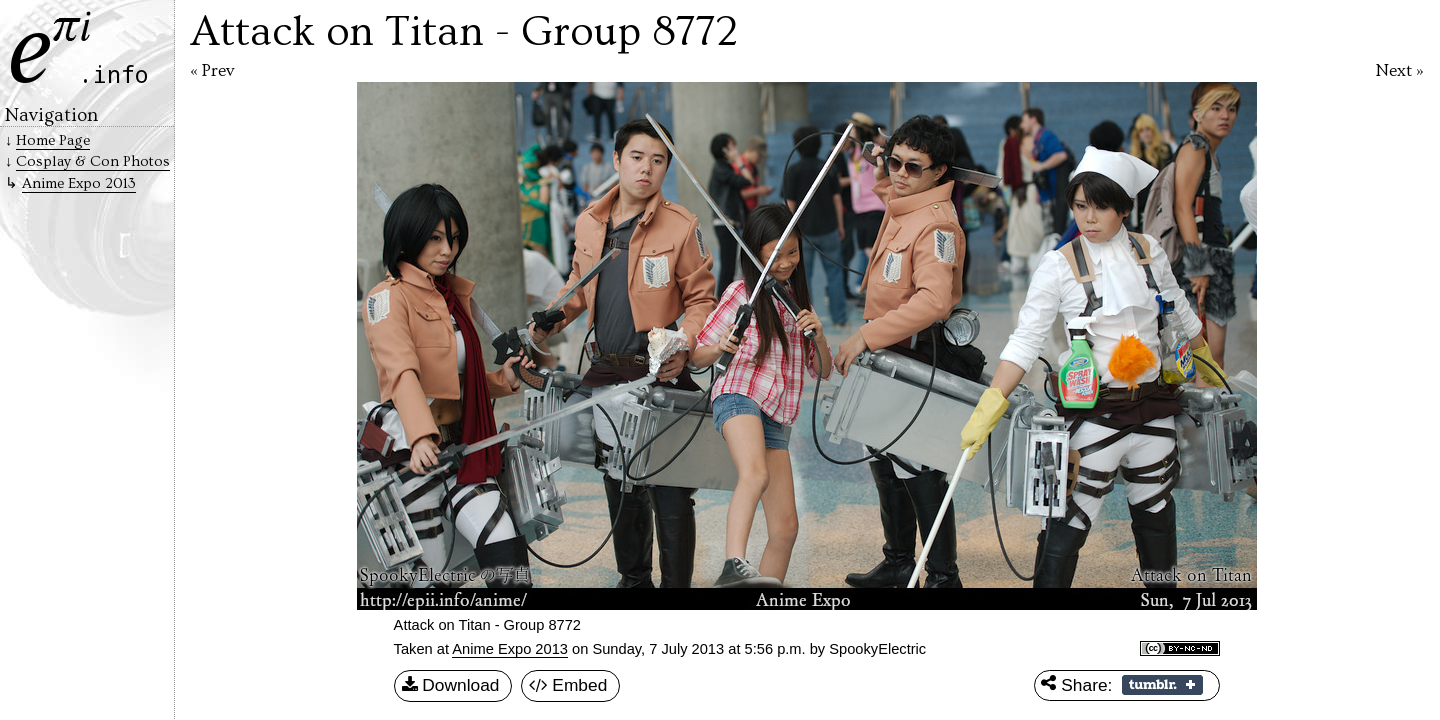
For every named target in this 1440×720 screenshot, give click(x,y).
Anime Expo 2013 (510, 649)
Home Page (53, 140)
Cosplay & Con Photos (93, 161)
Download (451, 686)
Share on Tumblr (1162, 685)
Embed (568, 686)
